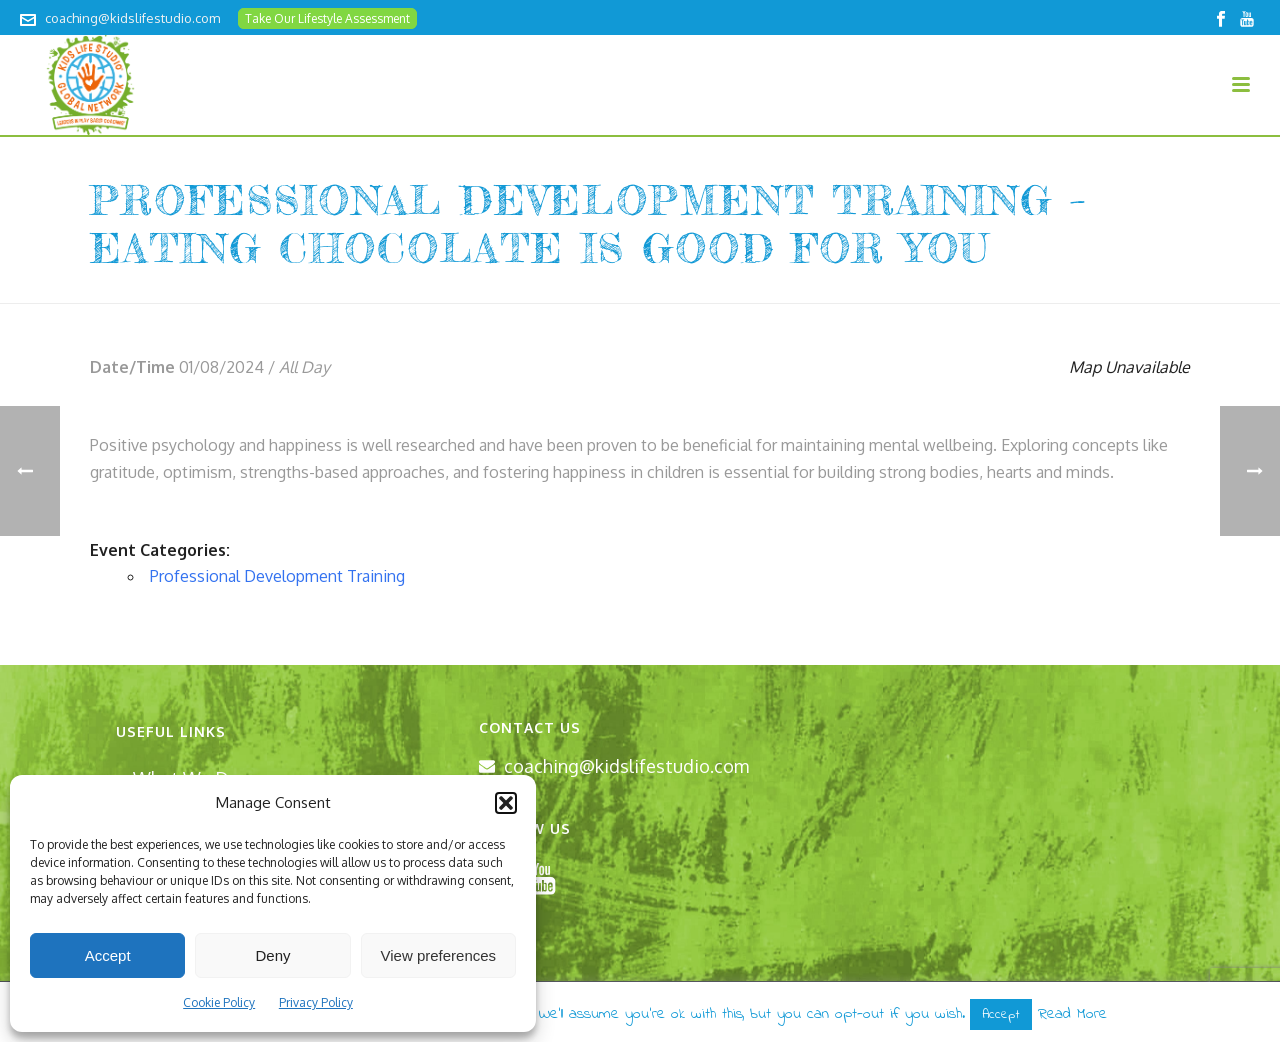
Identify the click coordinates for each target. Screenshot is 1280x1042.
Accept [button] (1001, 1014)
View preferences (439, 955)
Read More (1072, 1014)
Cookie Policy (219, 1002)
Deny (272, 955)
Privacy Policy (316, 1002)
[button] (506, 803)
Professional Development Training (277, 576)
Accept (108, 955)
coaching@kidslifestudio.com (132, 18)
